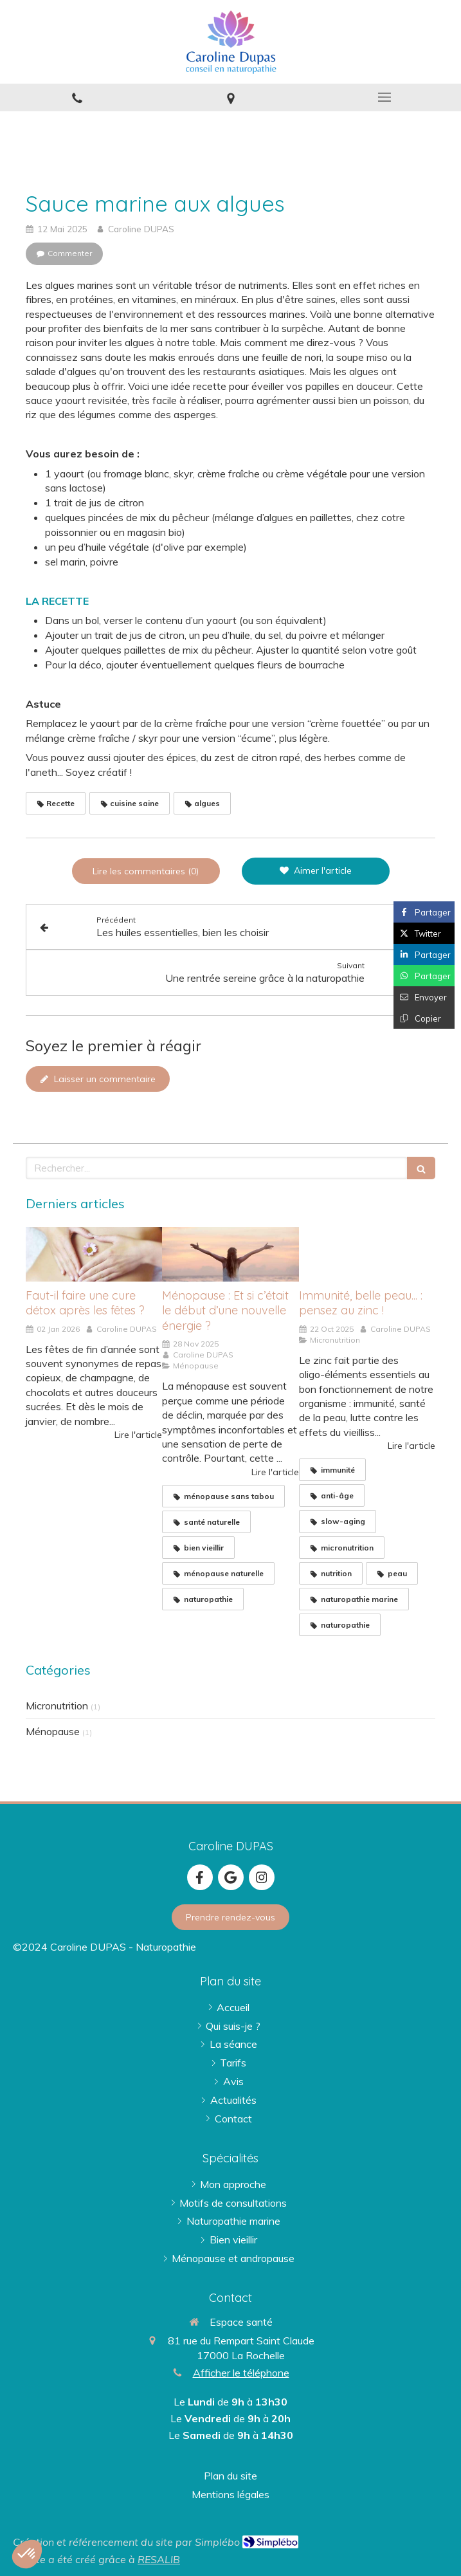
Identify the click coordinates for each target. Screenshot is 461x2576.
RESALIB (159, 2559)
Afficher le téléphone (241, 2372)
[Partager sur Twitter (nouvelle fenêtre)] (424, 933)
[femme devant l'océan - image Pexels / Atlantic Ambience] (230, 1254)
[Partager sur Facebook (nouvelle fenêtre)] (424, 912)
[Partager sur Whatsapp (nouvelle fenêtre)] (424, 975)
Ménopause (53, 1731)
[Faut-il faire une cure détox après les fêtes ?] (94, 1254)
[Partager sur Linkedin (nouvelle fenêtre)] (424, 954)
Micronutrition (57, 1705)
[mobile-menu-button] (384, 97)
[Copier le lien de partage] (424, 1018)
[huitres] (367, 1254)
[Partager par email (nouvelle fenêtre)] (424, 996)
